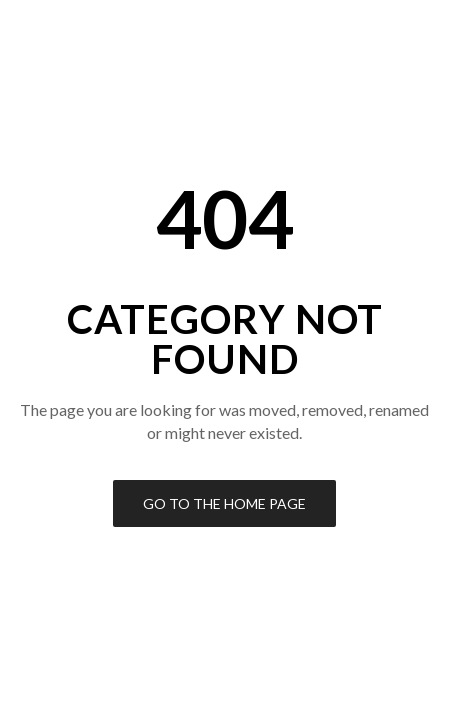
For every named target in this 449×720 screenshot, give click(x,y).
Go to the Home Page (224, 503)
